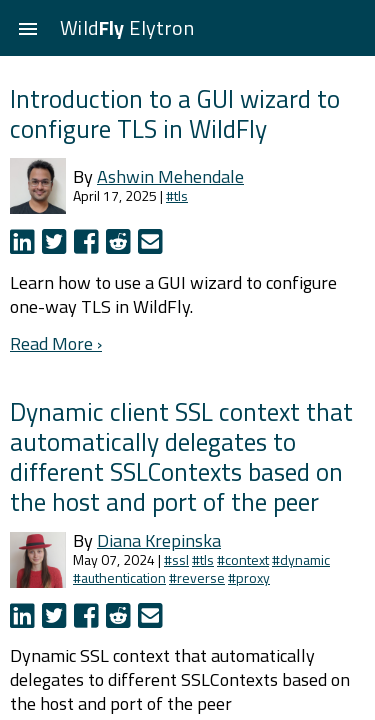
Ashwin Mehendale (170, 176)
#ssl (176, 559)
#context (243, 559)
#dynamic (301, 559)
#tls (177, 195)
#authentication (119, 577)
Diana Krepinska (159, 540)
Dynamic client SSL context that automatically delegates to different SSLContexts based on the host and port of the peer (181, 457)
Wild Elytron (127, 27)
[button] (28, 28)
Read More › (56, 343)
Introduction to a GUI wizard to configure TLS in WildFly (175, 113)
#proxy (249, 577)
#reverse (197, 577)
